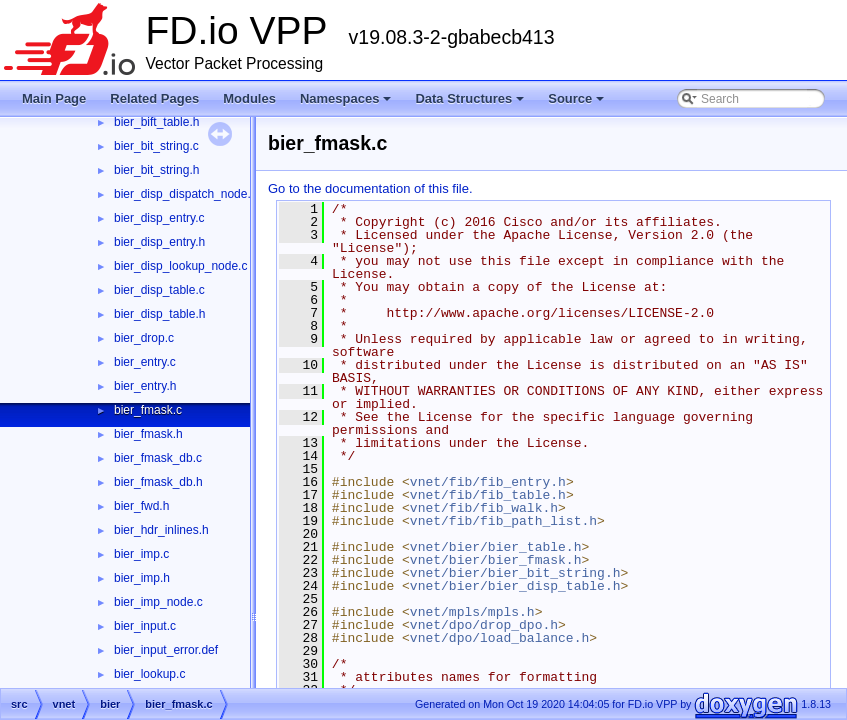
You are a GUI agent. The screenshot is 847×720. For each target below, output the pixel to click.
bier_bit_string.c (156, 146)
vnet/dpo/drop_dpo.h (484, 625)
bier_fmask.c (148, 410)
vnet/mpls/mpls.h (472, 612)
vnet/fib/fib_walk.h (484, 508)
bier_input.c (145, 626)
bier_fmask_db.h (158, 482)
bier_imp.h (142, 578)
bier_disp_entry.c (159, 218)
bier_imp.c (141, 554)
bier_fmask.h (148, 434)
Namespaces (347, 104)
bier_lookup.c (149, 674)
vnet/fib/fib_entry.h (488, 482)
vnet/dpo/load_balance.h (499, 638)
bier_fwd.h (141, 506)
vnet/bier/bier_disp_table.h (515, 586)
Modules (249, 98)
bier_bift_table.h (156, 122)
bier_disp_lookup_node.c (180, 266)
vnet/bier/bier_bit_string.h (515, 573)
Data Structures (471, 104)
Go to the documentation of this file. (370, 188)
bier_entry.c (145, 362)
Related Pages (154, 98)
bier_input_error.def (166, 650)
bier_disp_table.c (159, 290)
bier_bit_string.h (156, 170)
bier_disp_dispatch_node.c (185, 194)
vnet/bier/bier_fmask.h (496, 560)
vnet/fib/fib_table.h (488, 495)
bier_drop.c (144, 338)
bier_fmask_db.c (158, 458)
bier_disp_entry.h (159, 242)
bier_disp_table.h (159, 314)
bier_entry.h (145, 386)
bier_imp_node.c (158, 602)
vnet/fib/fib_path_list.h (503, 521)
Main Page (54, 98)
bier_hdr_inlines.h (161, 530)
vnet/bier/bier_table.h (496, 547)
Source (577, 104)
